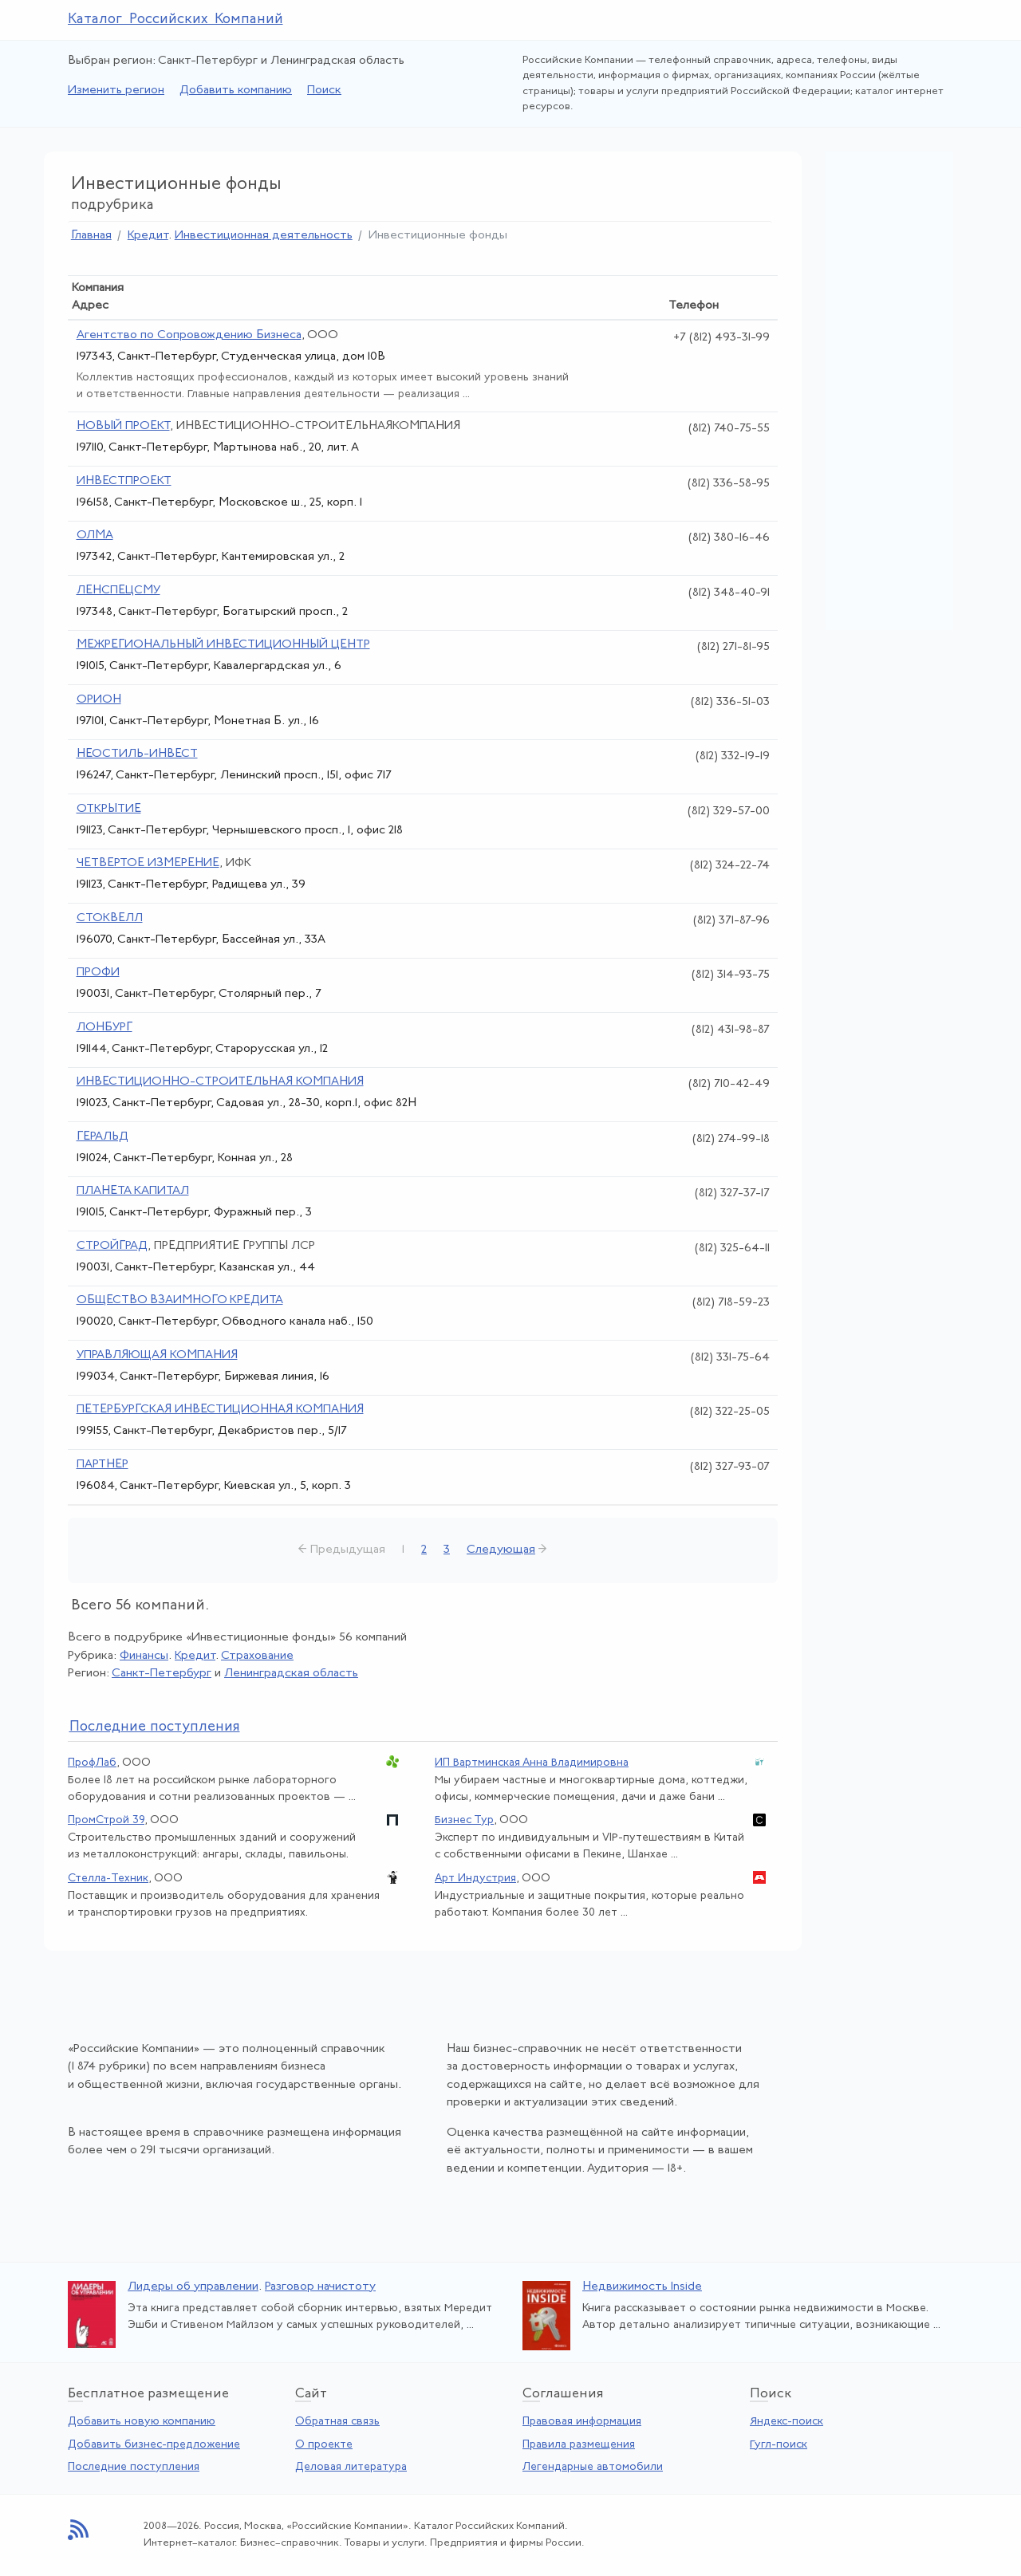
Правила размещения (578, 2445)
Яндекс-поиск (786, 2422)
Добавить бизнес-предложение (154, 2445)
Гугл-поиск (778, 2445)
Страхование (257, 1656)
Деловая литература (351, 2467)
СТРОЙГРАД (112, 1246)
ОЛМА (95, 536)
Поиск (324, 91)
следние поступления (154, 1727)
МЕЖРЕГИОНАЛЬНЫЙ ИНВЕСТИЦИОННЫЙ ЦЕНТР (223, 645)
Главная (91, 236)
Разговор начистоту (320, 2287)
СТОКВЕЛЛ (110, 918)
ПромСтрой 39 (106, 1820)
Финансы (144, 1656)
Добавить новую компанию (141, 2422)
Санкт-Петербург (161, 1674)
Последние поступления (133, 2467)
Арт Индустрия (475, 1879)
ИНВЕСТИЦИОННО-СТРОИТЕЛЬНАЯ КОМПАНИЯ (220, 1082)
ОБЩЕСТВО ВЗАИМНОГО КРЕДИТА (180, 1300)
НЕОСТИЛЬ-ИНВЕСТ (137, 754)
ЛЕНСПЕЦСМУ (118, 591)
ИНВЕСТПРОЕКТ (124, 481)
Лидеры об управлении (193, 2287)
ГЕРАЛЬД (102, 1137)
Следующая (501, 1550)
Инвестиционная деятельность (264, 236)
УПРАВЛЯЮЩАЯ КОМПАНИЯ (157, 1355)
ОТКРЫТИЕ (109, 809)
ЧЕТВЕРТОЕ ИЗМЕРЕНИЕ (148, 863)
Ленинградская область (291, 1674)
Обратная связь (337, 2422)
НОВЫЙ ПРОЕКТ (123, 426)
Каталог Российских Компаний (175, 19)
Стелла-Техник (108, 1879)
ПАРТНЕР (102, 1465)
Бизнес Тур (464, 1820)
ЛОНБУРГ (104, 1028)
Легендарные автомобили (592, 2467)
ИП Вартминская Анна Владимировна (532, 1763)
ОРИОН (99, 700)
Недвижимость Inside (642, 2287)
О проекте (324, 2445)
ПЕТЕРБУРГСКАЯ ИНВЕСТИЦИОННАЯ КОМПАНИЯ (220, 1410)
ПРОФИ (98, 973)
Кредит (148, 236)
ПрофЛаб (92, 1763)
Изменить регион (116, 91)
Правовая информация (581, 2422)
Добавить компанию (235, 91)
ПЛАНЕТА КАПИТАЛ (133, 1191)
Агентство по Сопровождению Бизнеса (189, 335)
